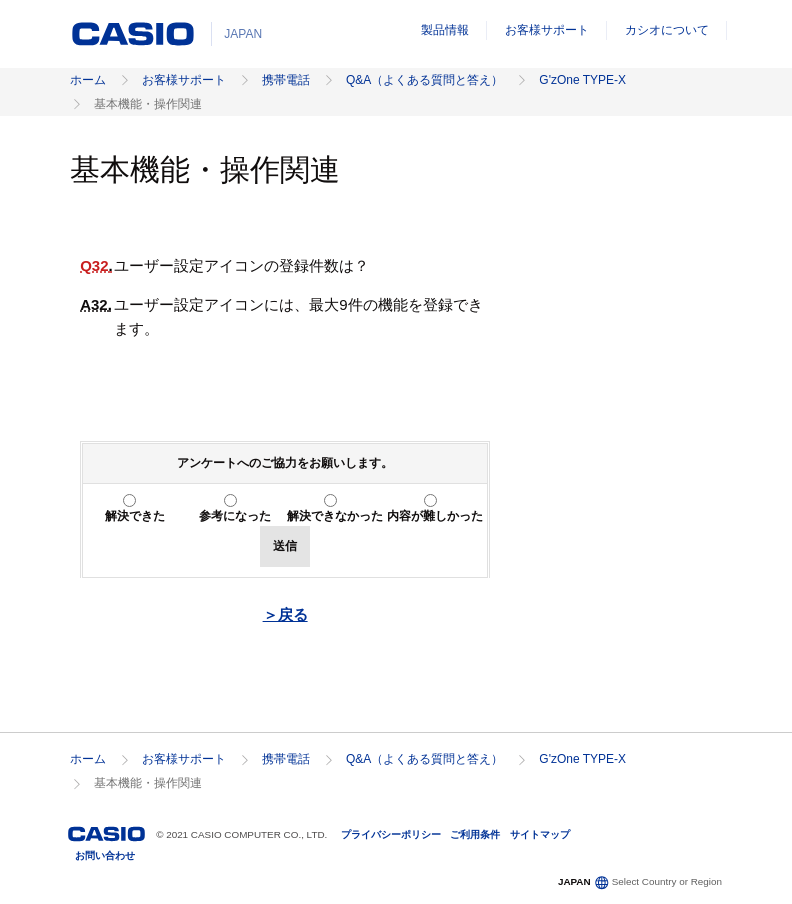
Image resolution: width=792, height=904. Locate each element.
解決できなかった (335, 516)
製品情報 (445, 30)
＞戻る (285, 614)
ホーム (88, 80)
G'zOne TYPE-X (582, 80)
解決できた (135, 516)
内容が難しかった (435, 516)
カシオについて (667, 30)
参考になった (235, 516)
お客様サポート (547, 30)
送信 (285, 546)
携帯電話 (286, 80)
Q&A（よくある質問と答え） (424, 80)
